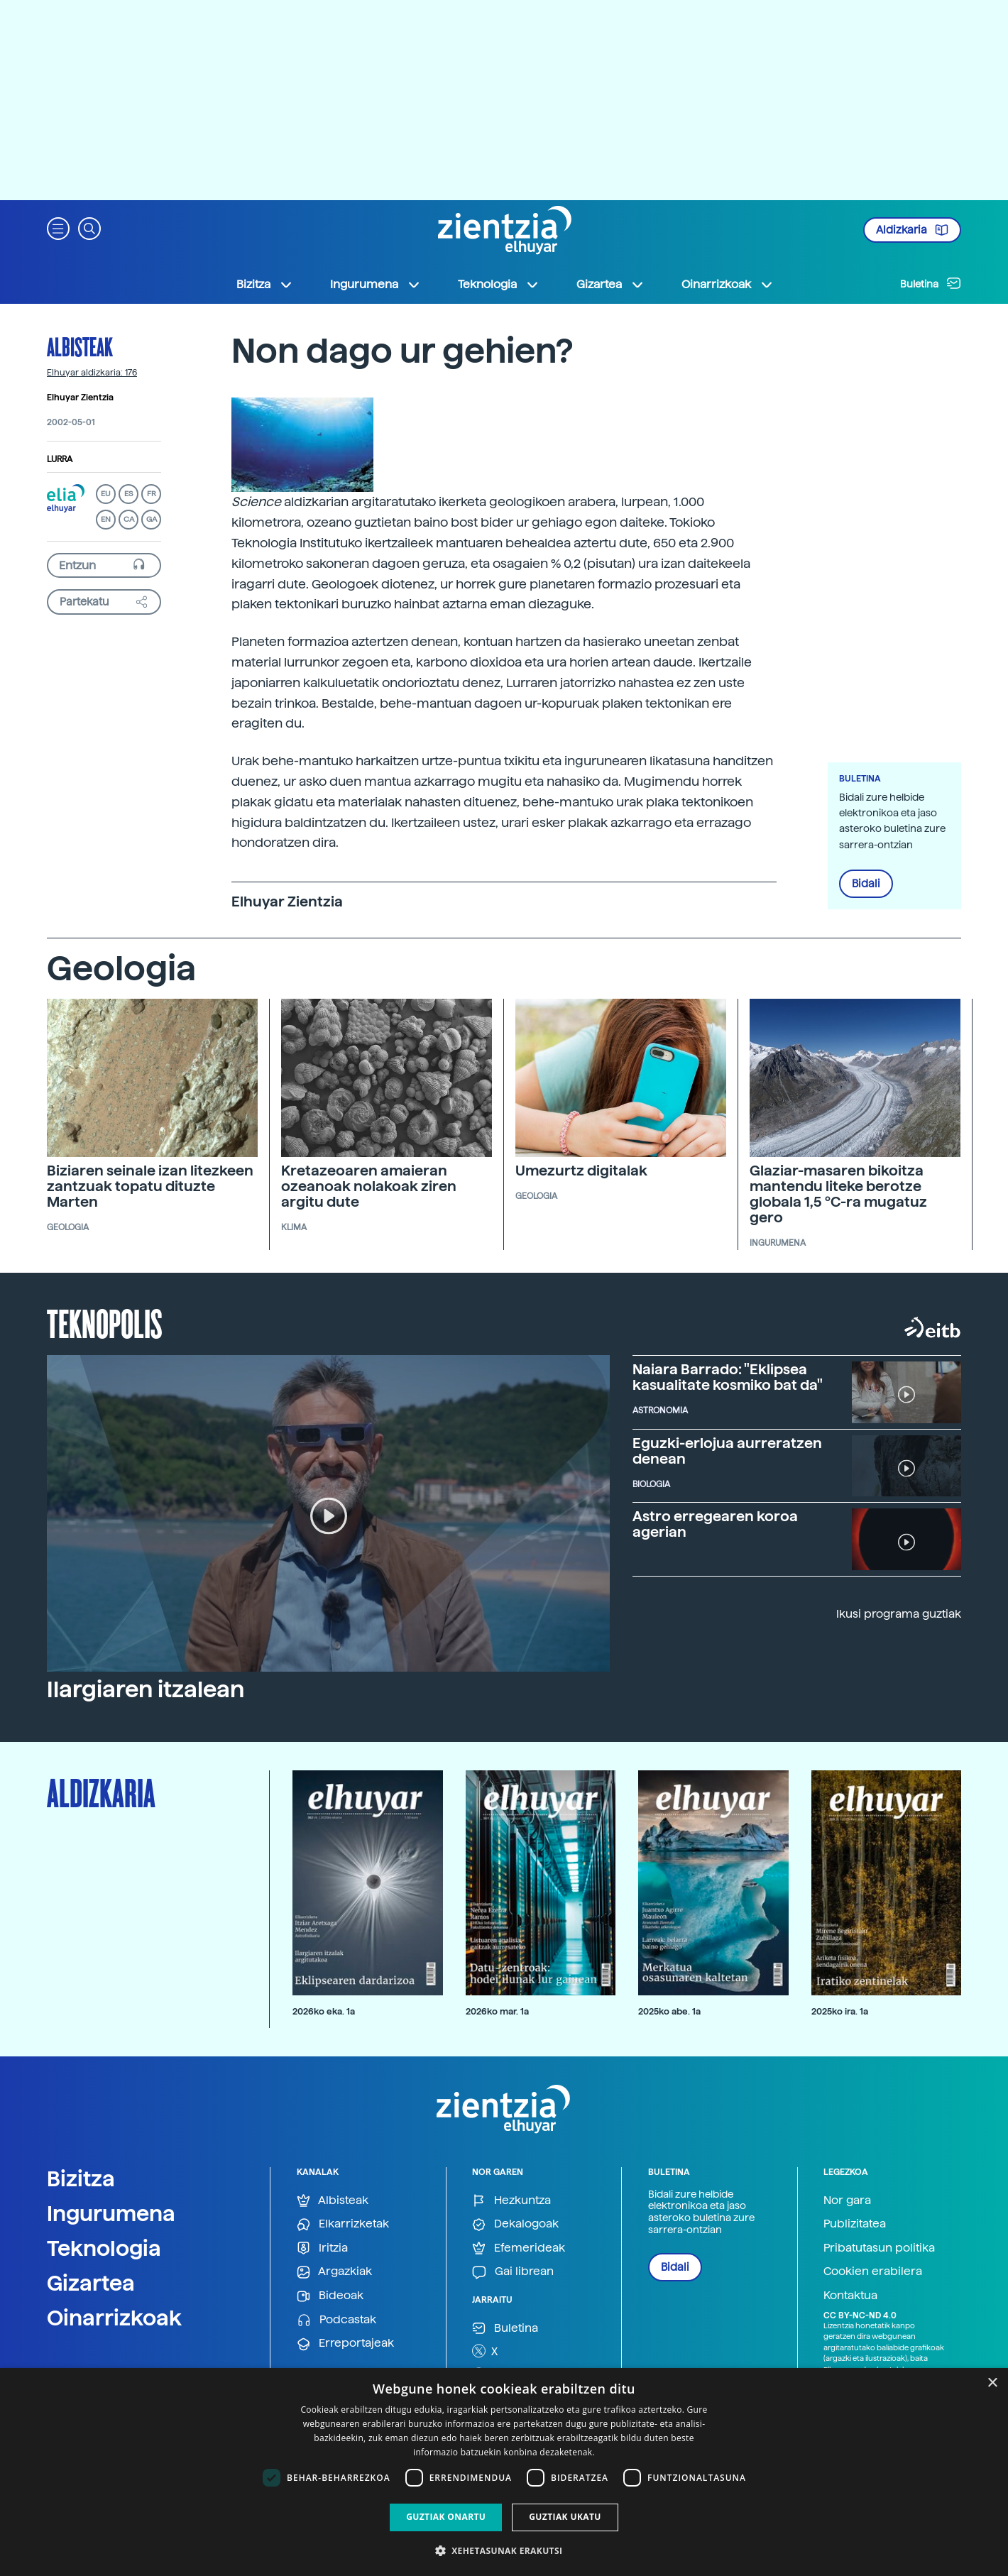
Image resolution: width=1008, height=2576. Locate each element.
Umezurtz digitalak (581, 1170)
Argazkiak (334, 2271)
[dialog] (504, 2472)
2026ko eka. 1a (323, 2011)
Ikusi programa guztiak (898, 1614)
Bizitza (81, 2178)
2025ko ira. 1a (839, 2011)
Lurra (59, 459)
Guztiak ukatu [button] (565, 2517)
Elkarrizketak (343, 2224)
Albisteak (80, 346)
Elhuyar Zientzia (80, 397)
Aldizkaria (912, 230)
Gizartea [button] (610, 285)
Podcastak (336, 2320)
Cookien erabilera (872, 2271)
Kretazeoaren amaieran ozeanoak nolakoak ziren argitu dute (368, 1186)
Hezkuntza (511, 2200)
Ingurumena (111, 2213)
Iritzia (322, 2248)
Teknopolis (105, 1322)
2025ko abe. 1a (669, 2011)
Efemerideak (518, 2248)
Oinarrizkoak (114, 2317)
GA (151, 519)
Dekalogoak (515, 2224)
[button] (58, 227)
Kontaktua (850, 2295)
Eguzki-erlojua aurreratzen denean (727, 1451)
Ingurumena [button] (375, 285)
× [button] (992, 2383)
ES (128, 493)
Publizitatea (854, 2223)
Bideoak (330, 2296)
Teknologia (104, 2248)
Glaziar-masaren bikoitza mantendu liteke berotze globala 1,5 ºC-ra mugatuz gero (838, 1194)
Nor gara (847, 2200)
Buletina (930, 283)
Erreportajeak (345, 2343)
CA (129, 519)
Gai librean (513, 2271)
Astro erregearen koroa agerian (715, 1524)
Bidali (866, 883)
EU (106, 493)
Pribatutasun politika (879, 2247)
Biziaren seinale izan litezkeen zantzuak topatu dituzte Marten (150, 1186)
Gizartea (91, 2283)
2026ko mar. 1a (497, 2011)
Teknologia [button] (498, 285)
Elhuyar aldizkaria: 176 (92, 373)
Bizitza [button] (264, 285)
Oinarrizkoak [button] (727, 285)
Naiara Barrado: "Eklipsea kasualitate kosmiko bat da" (727, 1377)
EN (106, 519)
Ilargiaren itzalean (145, 1689)
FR (151, 493)
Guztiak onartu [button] (446, 2517)
